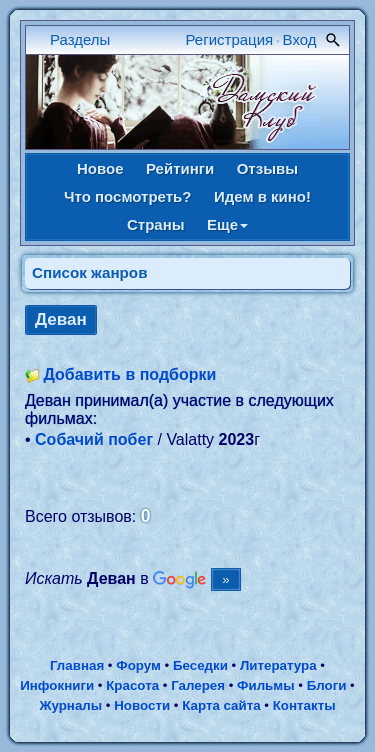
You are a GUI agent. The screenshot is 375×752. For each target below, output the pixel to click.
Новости (142, 705)
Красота (132, 685)
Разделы (80, 39)
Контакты (304, 705)
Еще (227, 224)
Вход (300, 39)
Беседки (200, 665)
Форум (138, 665)
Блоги (327, 685)
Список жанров (90, 272)
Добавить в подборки (129, 374)
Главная (77, 665)
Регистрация (230, 39)
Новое (100, 168)
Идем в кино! (262, 196)
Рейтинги (180, 168)
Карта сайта (221, 705)
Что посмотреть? (127, 196)
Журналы (70, 705)
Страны (156, 224)
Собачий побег (94, 439)
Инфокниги (57, 685)
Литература (278, 665)
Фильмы (265, 685)
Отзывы (267, 168)
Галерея (198, 685)
